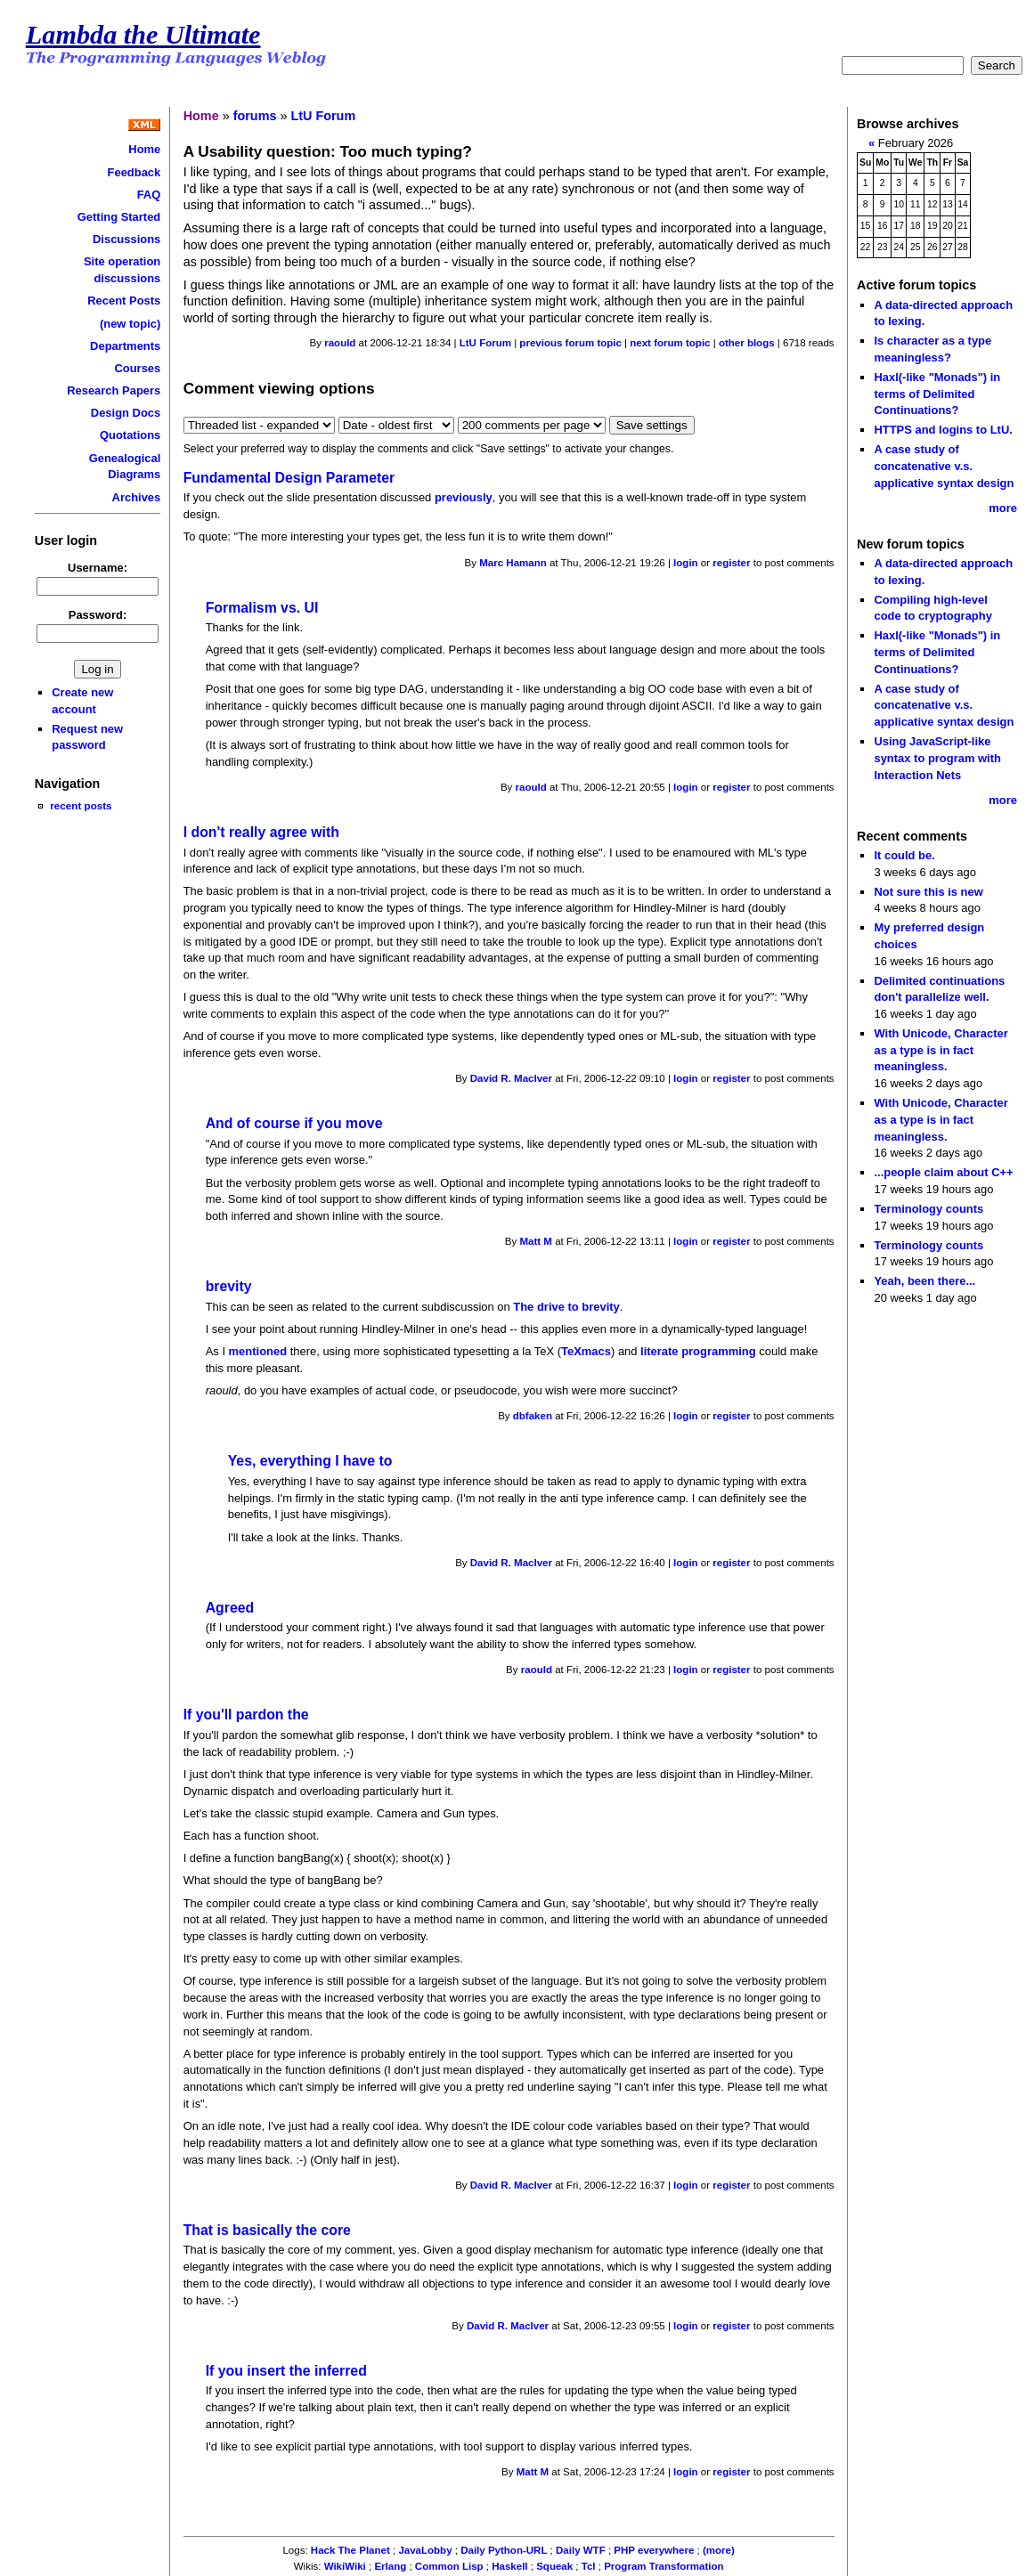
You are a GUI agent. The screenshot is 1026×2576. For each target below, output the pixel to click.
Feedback (134, 172)
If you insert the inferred (286, 2370)
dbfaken (532, 1415)
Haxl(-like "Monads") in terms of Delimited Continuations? (937, 393)
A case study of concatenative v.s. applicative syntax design (944, 466)
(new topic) (130, 323)
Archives (136, 497)
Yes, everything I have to (310, 1460)
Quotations (130, 435)
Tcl (589, 2566)
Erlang (390, 2566)
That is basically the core (267, 2230)
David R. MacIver (511, 1078)
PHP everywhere (654, 2550)
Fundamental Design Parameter (289, 477)
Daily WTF (581, 2550)
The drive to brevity (566, 1306)
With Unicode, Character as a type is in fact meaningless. (940, 1050)
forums (255, 116)
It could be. (904, 855)
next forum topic (670, 342)
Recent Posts (123, 300)
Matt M (535, 1241)
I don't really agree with (261, 832)
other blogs (747, 342)
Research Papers (113, 390)
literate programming (698, 1351)
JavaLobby (425, 2550)
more (1003, 508)
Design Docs (125, 412)
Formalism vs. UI (262, 607)
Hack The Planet (350, 2550)
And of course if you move (294, 1123)
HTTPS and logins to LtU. (943, 429)
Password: (98, 615)
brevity (229, 1286)
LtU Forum (322, 116)
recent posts (80, 805)
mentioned (258, 1351)
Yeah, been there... (924, 1281)
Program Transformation (663, 2566)
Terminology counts (928, 1208)
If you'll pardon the (246, 1714)
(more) (719, 2550)
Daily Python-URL (503, 2550)
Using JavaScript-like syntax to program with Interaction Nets (937, 758)
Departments (125, 346)
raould (339, 342)
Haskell (509, 2566)
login (685, 562)
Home (144, 149)
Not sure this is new (928, 891)
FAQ (149, 194)
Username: (97, 567)
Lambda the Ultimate (143, 35)
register (731, 562)
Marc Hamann (513, 562)
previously (464, 497)
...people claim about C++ (943, 1172)
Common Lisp (449, 2566)
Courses (137, 368)
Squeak (554, 2566)
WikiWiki (345, 2566)
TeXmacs (586, 1351)
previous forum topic (570, 342)
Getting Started (119, 216)
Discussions (126, 239)
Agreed (230, 1607)
